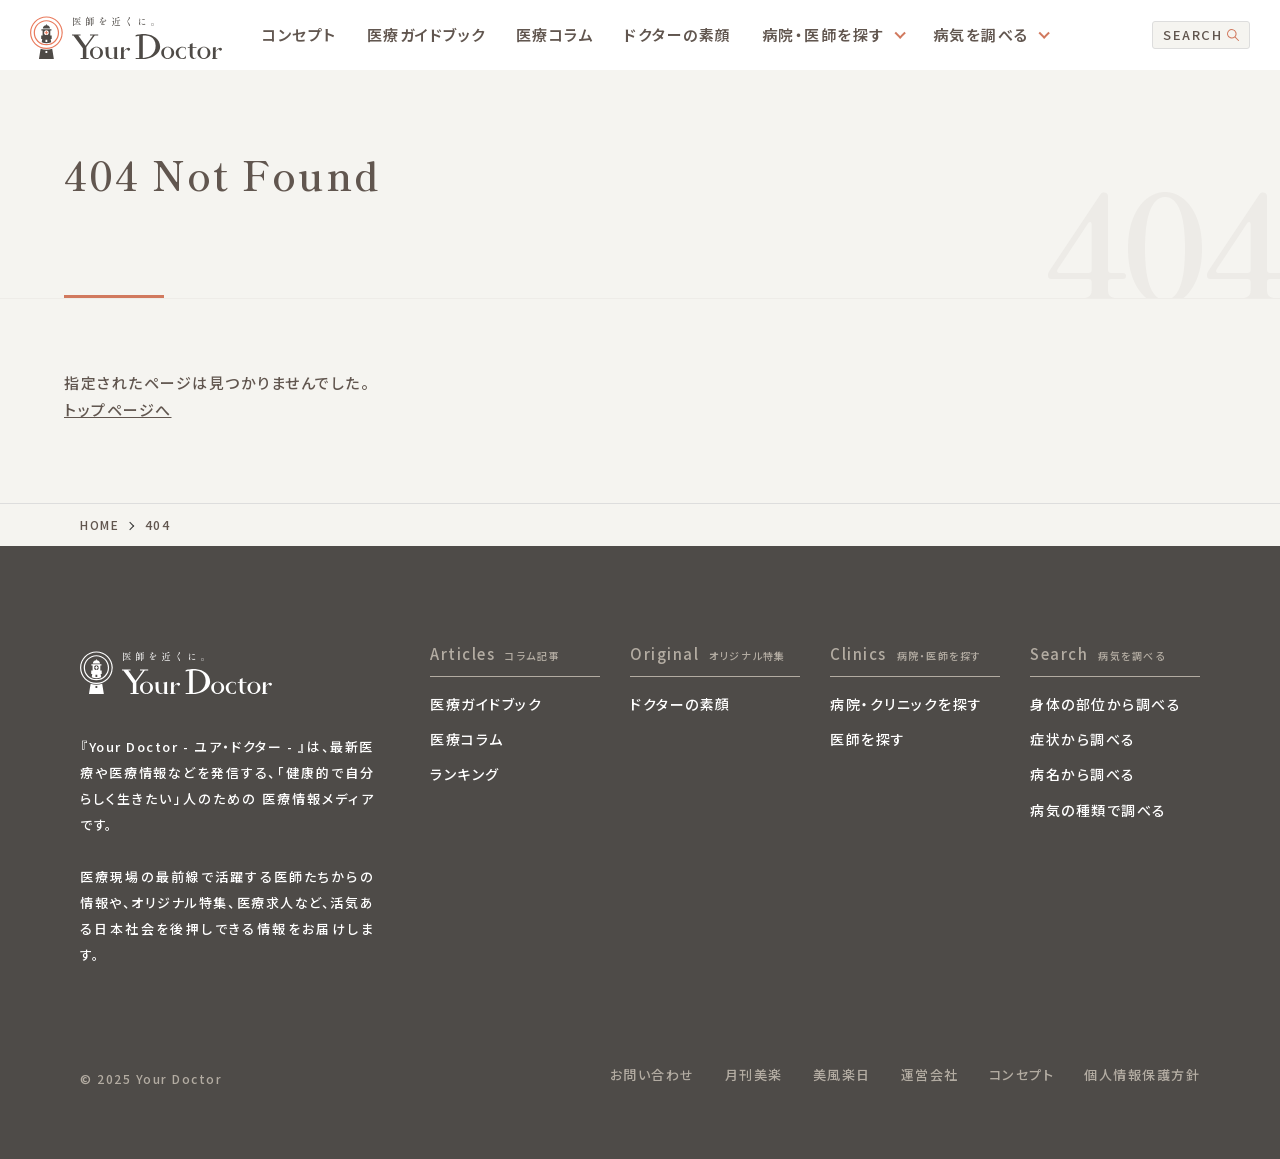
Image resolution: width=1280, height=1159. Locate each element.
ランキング (465, 775)
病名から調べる (1083, 775)
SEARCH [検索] (1201, 34)
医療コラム (555, 34)
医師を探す (868, 740)
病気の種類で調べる (1098, 811)
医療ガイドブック (426, 34)
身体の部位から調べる (1105, 705)
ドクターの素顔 (678, 34)
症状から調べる (1083, 740)
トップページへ (118, 409)
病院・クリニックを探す (906, 705)
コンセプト (299, 34)
